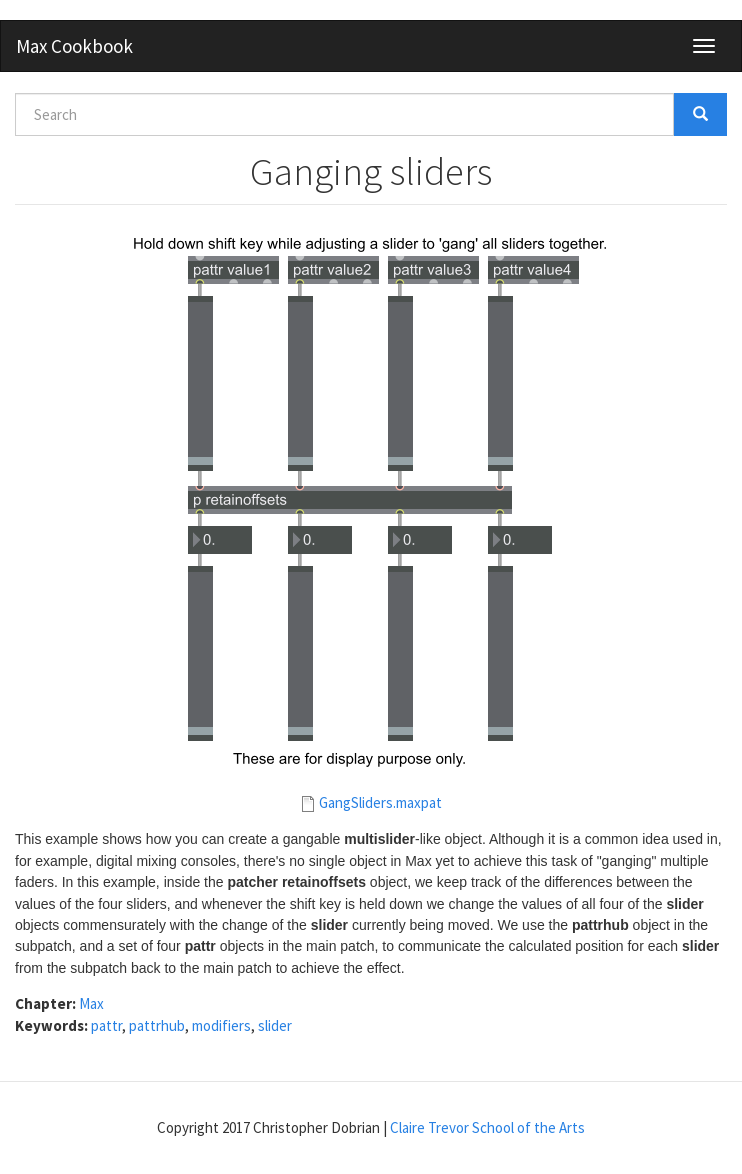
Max (91, 1003)
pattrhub (157, 1025)
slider (275, 1025)
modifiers (221, 1025)
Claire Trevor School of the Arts (487, 1127)
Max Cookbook (74, 46)
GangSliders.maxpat (380, 802)
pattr (106, 1025)
